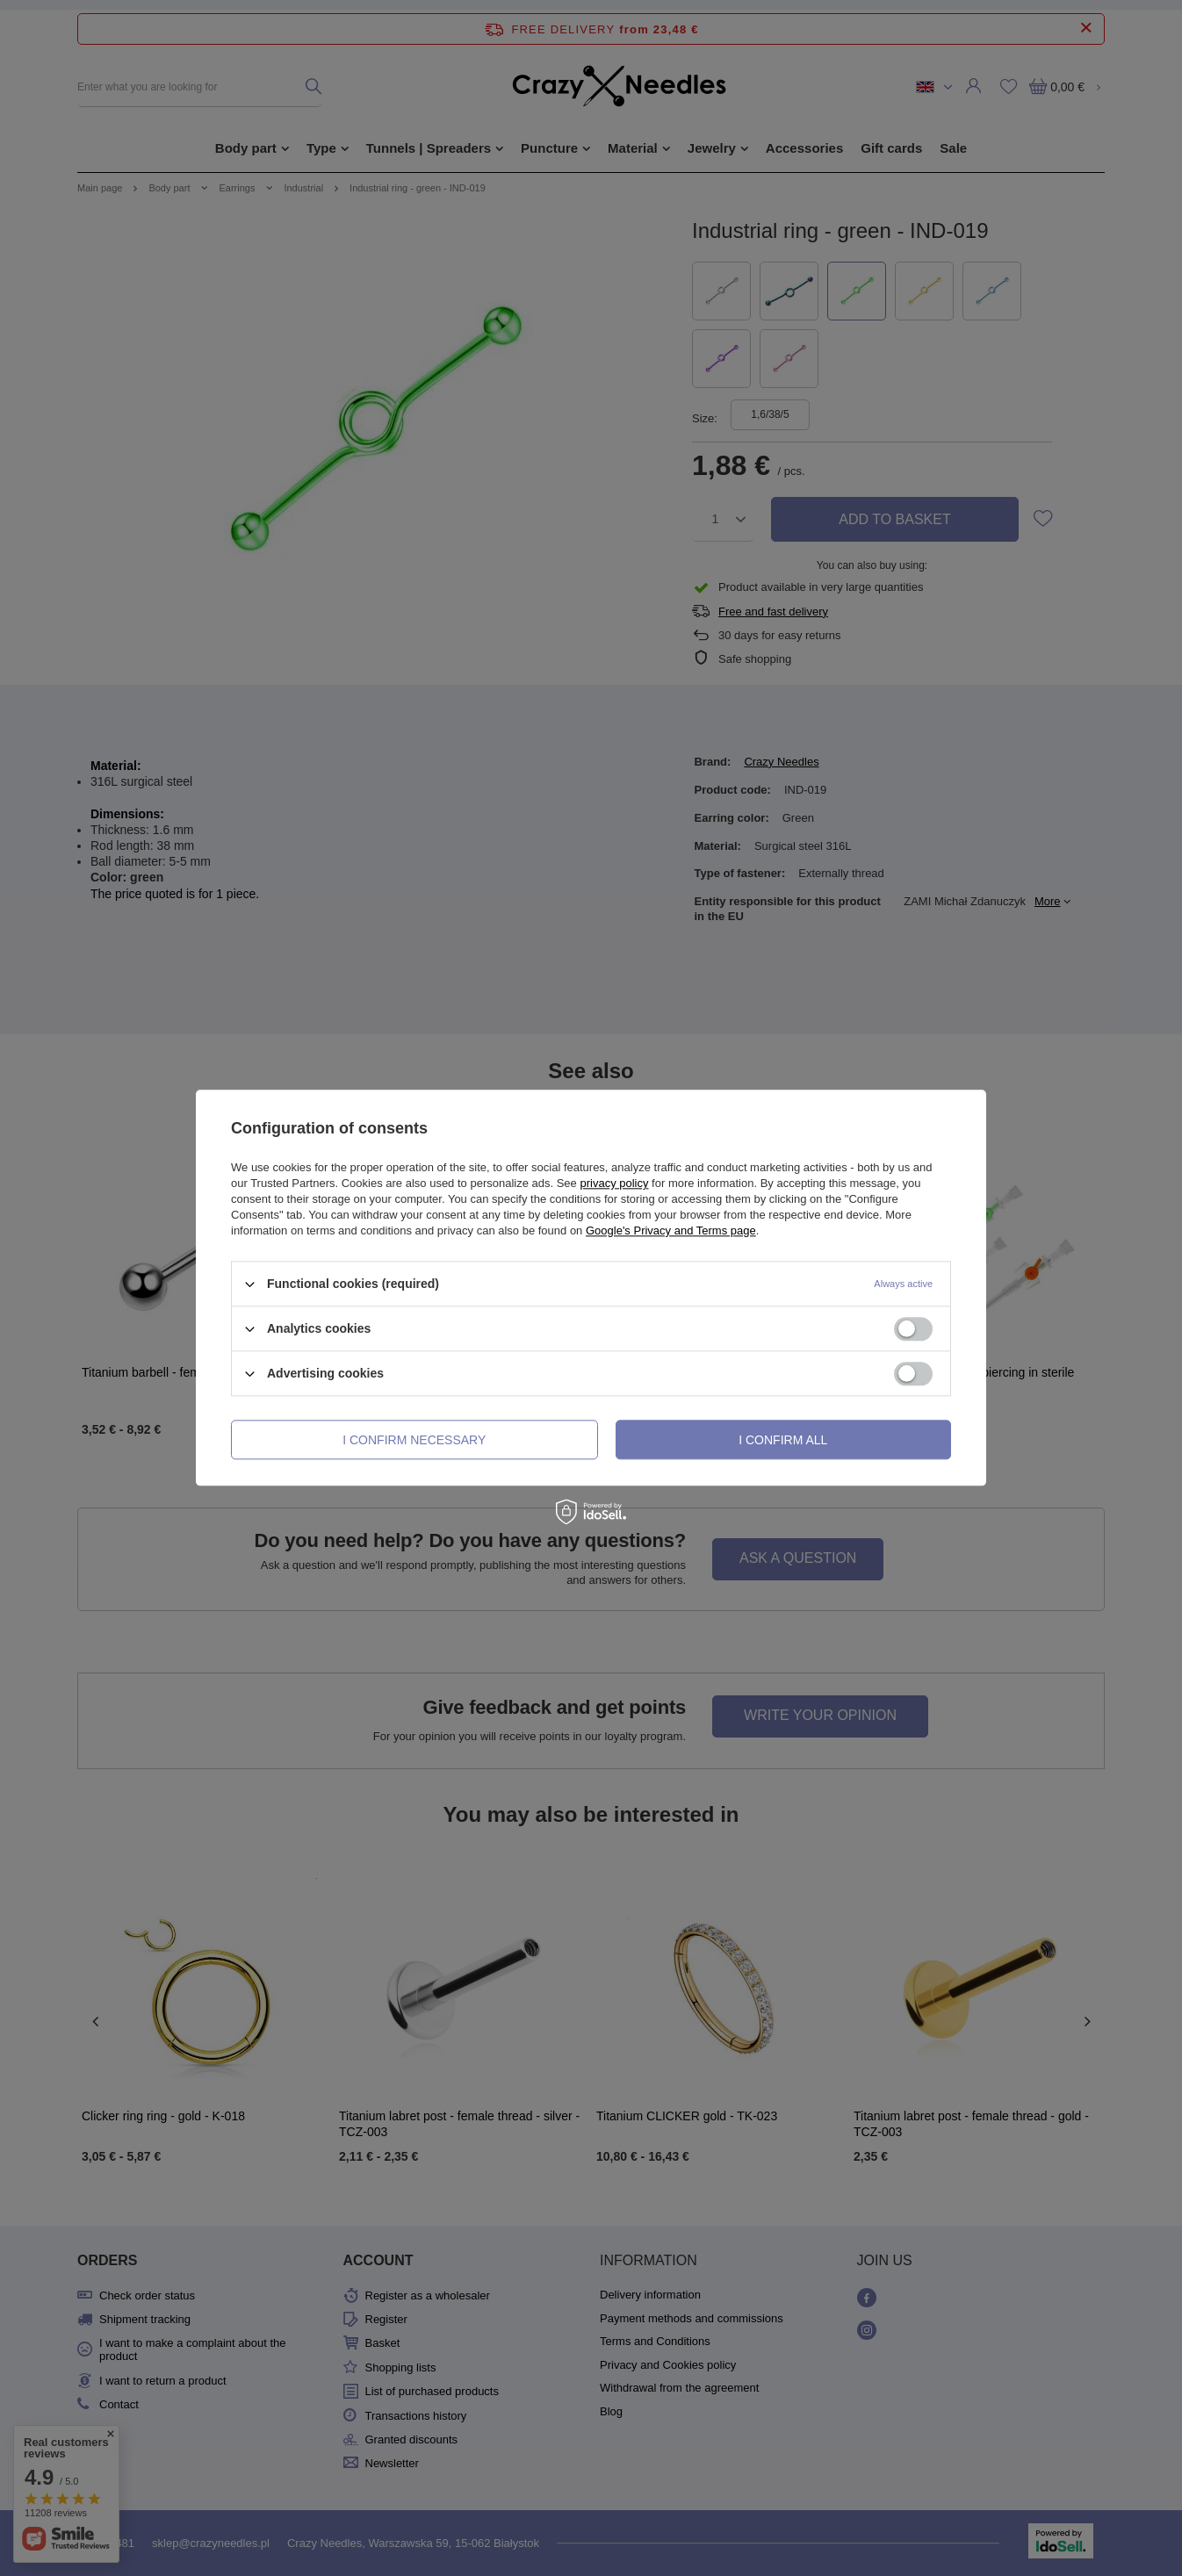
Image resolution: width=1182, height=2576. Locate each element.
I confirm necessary (414, 1440)
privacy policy (614, 1183)
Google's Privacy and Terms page (671, 1230)
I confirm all (783, 1440)
